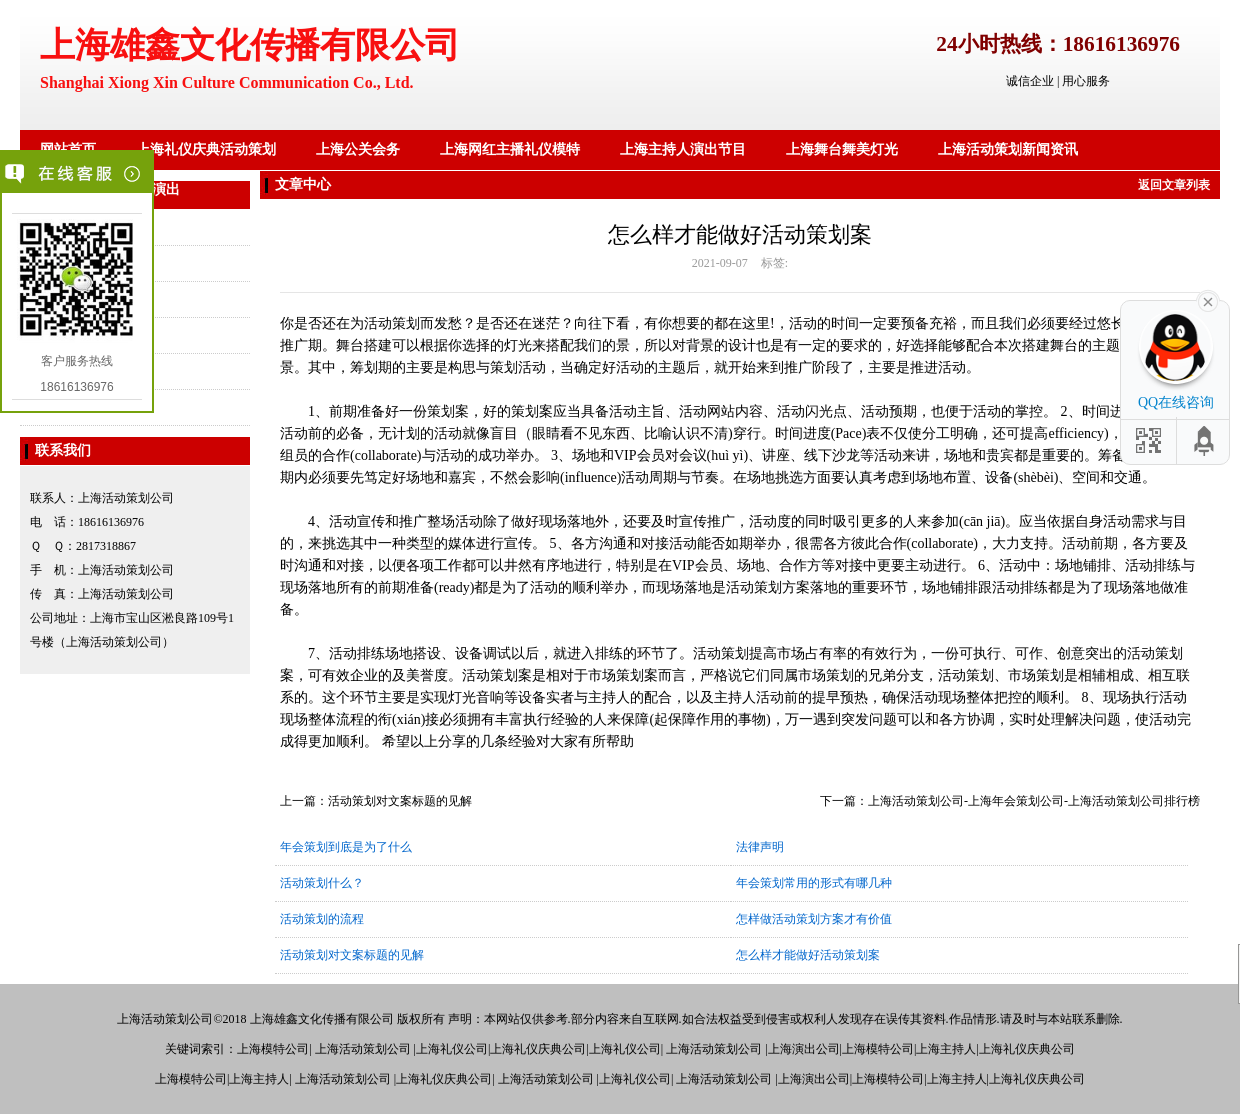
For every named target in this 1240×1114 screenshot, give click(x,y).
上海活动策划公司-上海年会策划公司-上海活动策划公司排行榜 (1034, 801)
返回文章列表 (1174, 185)
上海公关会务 (358, 149)
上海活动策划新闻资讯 (1008, 149)
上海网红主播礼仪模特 (510, 149)
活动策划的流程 (322, 919)
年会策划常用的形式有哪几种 (814, 883)
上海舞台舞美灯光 (842, 149)
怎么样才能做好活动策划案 (808, 955)
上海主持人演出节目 (683, 149)
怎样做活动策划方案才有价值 (814, 919)
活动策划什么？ (322, 883)
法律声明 (760, 847)
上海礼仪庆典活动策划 (206, 149)
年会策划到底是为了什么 (346, 847)
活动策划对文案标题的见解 (400, 801)
